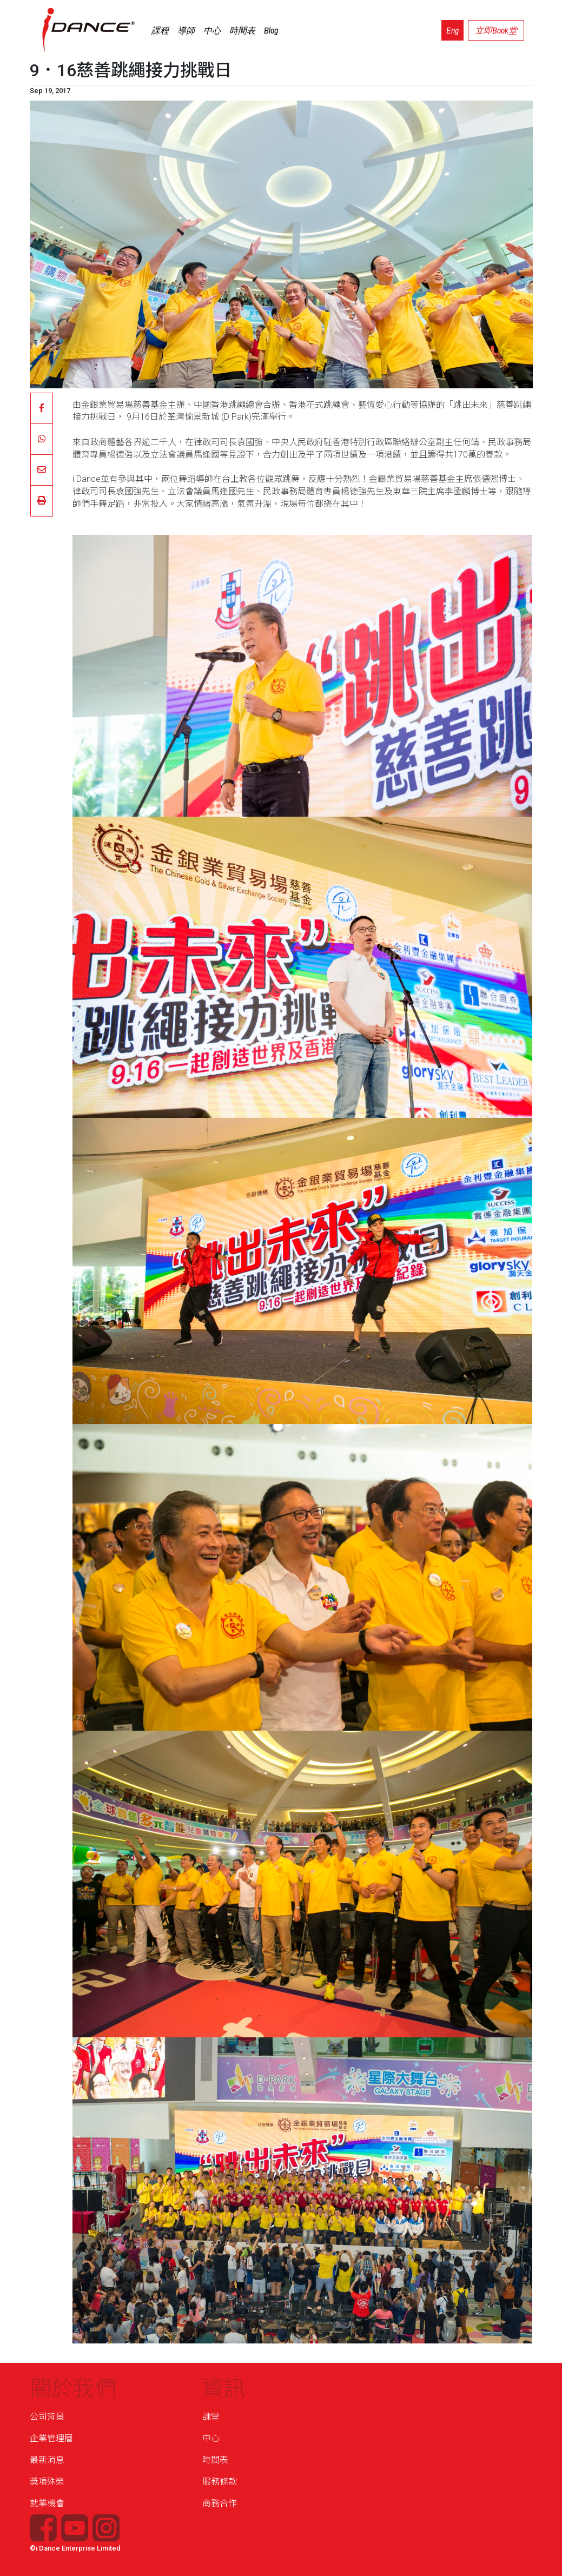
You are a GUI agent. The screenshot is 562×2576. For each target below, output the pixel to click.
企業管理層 (51, 2438)
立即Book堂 (496, 30)
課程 (160, 30)
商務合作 (219, 2503)
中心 (212, 30)
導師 (186, 30)
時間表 (242, 30)
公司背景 (47, 2417)
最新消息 (47, 2460)
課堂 (211, 2417)
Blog (271, 30)
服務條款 (219, 2481)
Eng (452, 30)
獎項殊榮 (47, 2481)
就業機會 (47, 2503)
